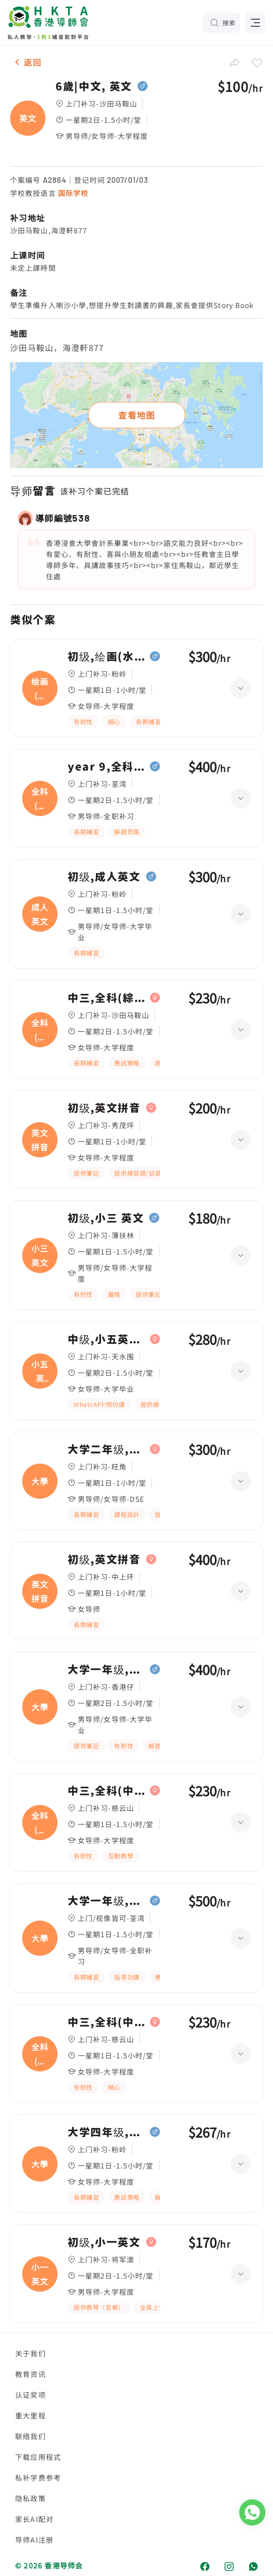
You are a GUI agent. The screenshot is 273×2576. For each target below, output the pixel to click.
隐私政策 (30, 2498)
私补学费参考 (38, 2477)
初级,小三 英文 (106, 1218)
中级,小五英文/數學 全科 (106, 1339)
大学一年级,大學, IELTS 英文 (106, 1669)
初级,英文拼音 (104, 1108)
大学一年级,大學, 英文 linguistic (106, 1901)
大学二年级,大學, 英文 (106, 1449)
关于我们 (30, 2353)
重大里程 (30, 2415)
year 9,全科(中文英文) (106, 767)
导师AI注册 (34, 2540)
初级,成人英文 (104, 877)
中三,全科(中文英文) (106, 1791)
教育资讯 (30, 2374)
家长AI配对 (34, 2519)
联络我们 (30, 2436)
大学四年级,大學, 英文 (106, 2132)
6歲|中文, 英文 (94, 86)
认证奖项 (30, 2395)
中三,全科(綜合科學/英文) (106, 998)
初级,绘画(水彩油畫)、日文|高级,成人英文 (106, 656)
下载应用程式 (38, 2457)
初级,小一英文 (104, 2242)
